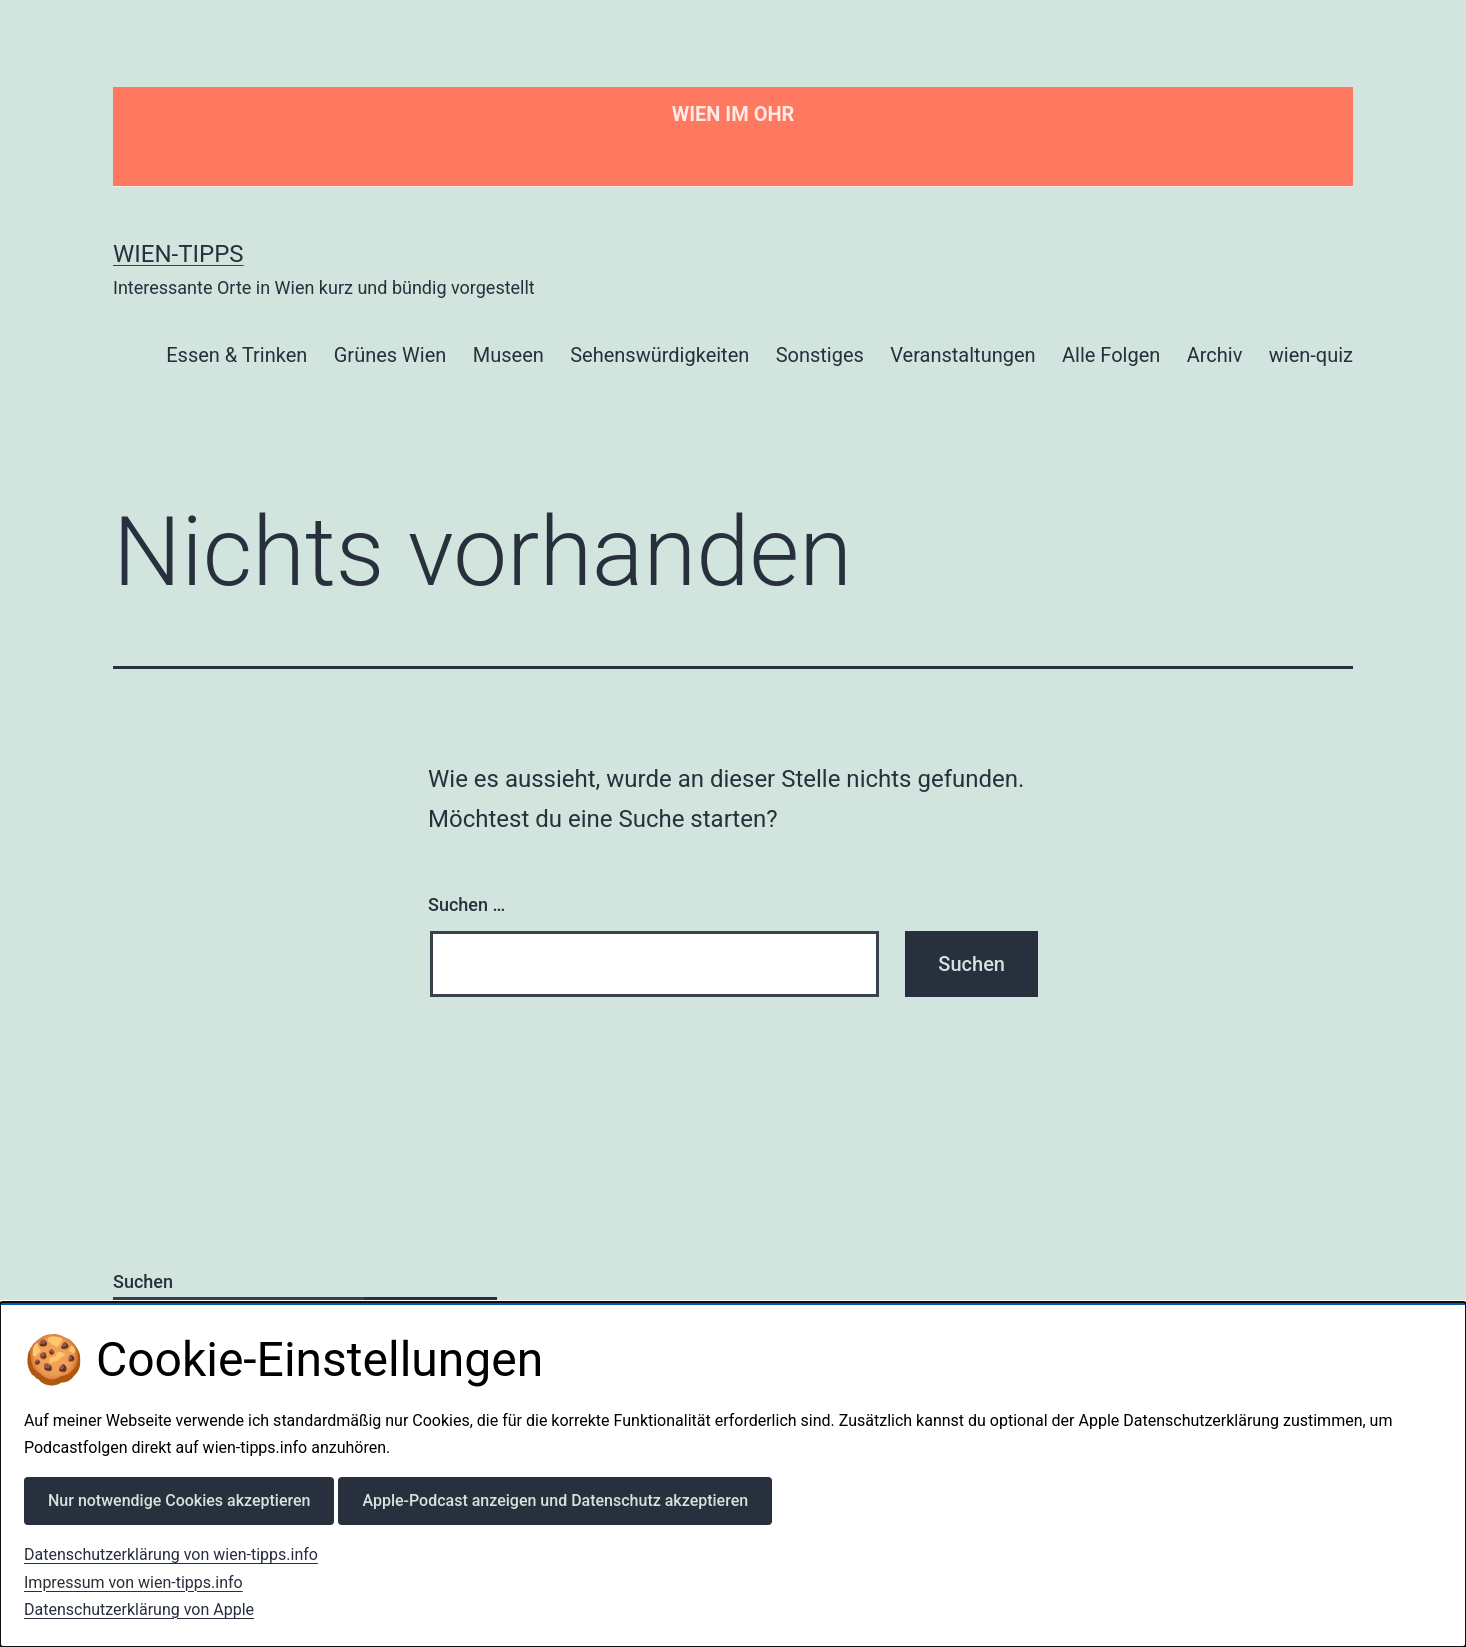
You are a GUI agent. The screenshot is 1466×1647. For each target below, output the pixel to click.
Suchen (143, 1281)
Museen (508, 355)
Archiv (1215, 355)
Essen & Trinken (236, 355)
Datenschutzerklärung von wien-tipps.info (171, 1554)
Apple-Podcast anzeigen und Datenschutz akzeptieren (555, 1500)
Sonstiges (820, 355)
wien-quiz (1311, 355)
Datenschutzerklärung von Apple (139, 1609)
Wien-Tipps (178, 254)
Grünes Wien (390, 355)
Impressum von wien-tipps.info (133, 1582)
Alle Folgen (1111, 355)
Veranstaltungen (962, 355)
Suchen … (466, 904)
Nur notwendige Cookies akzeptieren (179, 1500)
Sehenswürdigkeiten (659, 355)
